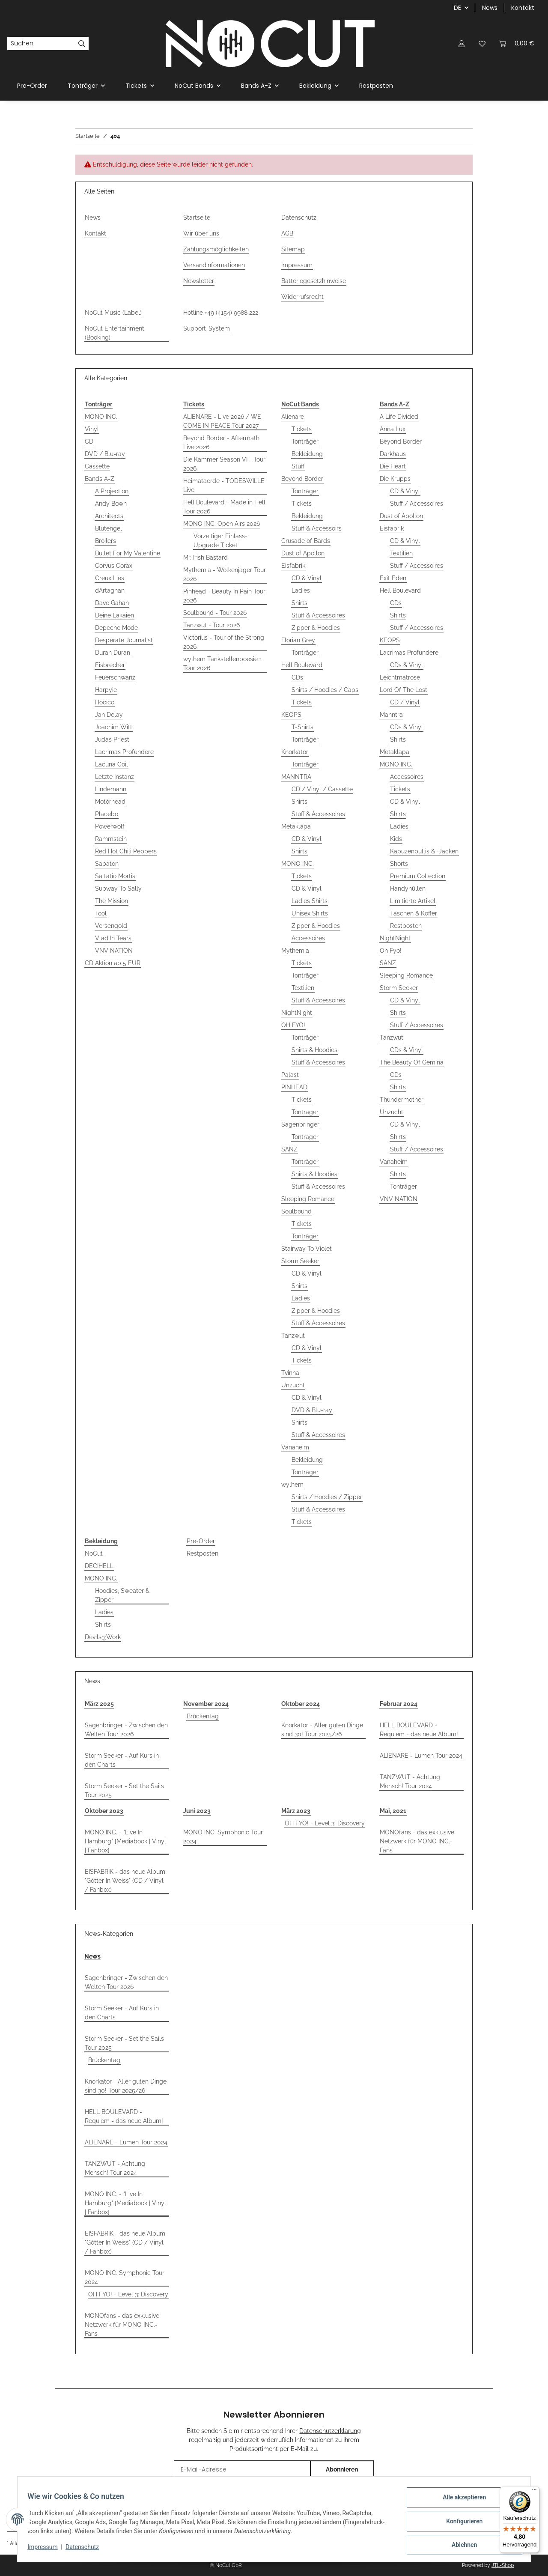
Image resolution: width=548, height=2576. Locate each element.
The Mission (111, 900)
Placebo (106, 814)
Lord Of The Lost (403, 689)
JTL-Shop (502, 2565)
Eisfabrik (293, 565)
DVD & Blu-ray (312, 1410)
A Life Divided (399, 416)
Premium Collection (417, 876)
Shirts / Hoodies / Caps (325, 689)
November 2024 (206, 1703)
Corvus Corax (113, 565)
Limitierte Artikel (412, 900)
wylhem (292, 1484)
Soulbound (296, 1211)
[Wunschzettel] (482, 43)
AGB (287, 233)
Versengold (111, 925)
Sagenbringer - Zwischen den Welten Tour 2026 (126, 1730)
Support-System (206, 328)
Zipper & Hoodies (316, 627)
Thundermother (401, 1099)
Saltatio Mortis (115, 876)
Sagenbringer (300, 1124)
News (489, 7)
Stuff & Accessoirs (317, 528)
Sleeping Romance (307, 1199)
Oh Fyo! (391, 950)
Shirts (299, 602)
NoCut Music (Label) (113, 312)
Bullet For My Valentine (127, 553)
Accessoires (308, 938)
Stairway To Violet (306, 1248)
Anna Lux (392, 429)
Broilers (105, 540)
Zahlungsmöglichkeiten (216, 249)
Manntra (391, 714)
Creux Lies (109, 578)
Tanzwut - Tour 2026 (211, 625)
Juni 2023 (197, 1810)
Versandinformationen (214, 265)
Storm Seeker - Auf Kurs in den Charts (122, 1760)
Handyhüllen (408, 888)
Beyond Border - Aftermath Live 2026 (221, 442)
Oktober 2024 (300, 1703)
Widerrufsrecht (302, 296)
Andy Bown (111, 503)
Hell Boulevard (301, 665)
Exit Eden (393, 578)
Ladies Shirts (310, 900)
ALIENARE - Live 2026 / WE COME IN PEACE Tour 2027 (222, 421)
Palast (290, 1074)
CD (89, 441)
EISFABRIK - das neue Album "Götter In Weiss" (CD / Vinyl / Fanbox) (125, 1880)
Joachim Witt (113, 727)
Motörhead (110, 801)
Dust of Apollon (303, 553)
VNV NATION (114, 950)
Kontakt (522, 7)
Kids (396, 838)
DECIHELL (99, 1565)
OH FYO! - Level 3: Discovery (325, 1823)
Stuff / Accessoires (416, 503)
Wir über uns (201, 233)
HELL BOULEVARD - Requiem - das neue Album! (419, 1730)
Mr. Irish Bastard (205, 557)
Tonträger (305, 441)
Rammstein (111, 838)
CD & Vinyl (307, 578)
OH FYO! (293, 1025)
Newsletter (198, 280)
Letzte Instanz (114, 776)
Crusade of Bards (305, 540)
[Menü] (534, 2492)
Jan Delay (109, 714)
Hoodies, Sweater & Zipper (122, 1595)
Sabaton (107, 863)
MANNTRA (296, 776)
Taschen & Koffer (413, 913)
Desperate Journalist (124, 640)
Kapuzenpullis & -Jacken (424, 851)
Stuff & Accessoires (318, 615)
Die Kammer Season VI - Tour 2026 (224, 464)
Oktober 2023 (104, 1810)
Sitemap (293, 249)
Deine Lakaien (114, 615)
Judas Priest (112, 739)
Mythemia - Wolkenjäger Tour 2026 (224, 574)
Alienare (292, 416)
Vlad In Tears (113, 938)
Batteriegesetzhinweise (313, 280)
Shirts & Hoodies (314, 1049)
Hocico (104, 702)
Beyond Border (302, 478)
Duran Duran (112, 652)
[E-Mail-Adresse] (242, 2469)
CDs (297, 677)
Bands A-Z (99, 478)
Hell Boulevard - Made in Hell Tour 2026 (224, 507)
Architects (109, 516)
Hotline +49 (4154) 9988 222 (220, 312)
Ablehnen (460, 2545)
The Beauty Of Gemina (412, 1062)
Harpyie (106, 689)
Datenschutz (298, 217)
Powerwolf (110, 826)
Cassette (97, 466)
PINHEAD (294, 1087)
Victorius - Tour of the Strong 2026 (223, 642)
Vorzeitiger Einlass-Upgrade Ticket (220, 541)
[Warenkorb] (516, 43)
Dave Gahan (112, 602)
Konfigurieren (460, 2523)
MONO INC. (101, 416)
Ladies (301, 590)
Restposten (406, 925)
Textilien (303, 987)
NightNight (296, 1012)
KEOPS (291, 714)
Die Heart (393, 466)
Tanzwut (293, 1335)
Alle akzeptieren (460, 2501)
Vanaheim (295, 1447)
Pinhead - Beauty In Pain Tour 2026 (224, 596)
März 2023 (295, 1810)
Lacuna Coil (111, 764)
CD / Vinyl (405, 702)
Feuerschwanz (115, 677)
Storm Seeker (300, 1261)
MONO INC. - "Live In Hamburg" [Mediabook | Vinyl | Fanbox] (125, 1841)
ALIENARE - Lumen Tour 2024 (421, 1755)
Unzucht (293, 1385)
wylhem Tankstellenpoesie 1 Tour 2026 (222, 663)
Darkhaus (393, 453)
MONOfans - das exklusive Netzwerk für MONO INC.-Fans (417, 1841)
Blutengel (108, 528)
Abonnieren (342, 2469)
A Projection (111, 491)
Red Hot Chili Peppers (126, 851)
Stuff (298, 466)
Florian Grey (298, 640)
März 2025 (99, 1703)
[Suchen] (41, 43)
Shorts (399, 863)
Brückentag (203, 1716)
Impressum (297, 265)
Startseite (196, 217)
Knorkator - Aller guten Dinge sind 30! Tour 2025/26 (322, 1730)
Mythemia (295, 950)
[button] (461, 43)
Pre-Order (201, 1541)
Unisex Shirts (310, 913)
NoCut (94, 1553)
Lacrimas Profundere (124, 751)
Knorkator (294, 751)
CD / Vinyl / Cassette (322, 789)
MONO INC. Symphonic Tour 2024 (223, 1837)
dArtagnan (110, 590)
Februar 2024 (398, 1703)
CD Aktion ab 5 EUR (112, 963)
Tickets (302, 429)
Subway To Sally (118, 888)
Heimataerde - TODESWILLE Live (224, 485)
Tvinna (290, 1372)
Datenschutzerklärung (330, 2430)
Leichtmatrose (400, 677)
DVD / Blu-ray (105, 453)
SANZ (289, 1149)
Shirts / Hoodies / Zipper (327, 1497)
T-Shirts (302, 727)
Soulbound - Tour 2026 (215, 612)
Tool (101, 913)
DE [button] (457, 7)
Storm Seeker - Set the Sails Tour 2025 (124, 1790)
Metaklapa (296, 826)
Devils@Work (103, 1637)
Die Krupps (395, 478)
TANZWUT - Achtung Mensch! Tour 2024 (410, 1781)
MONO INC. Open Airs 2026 (221, 523)
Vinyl (92, 429)
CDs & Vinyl (406, 665)
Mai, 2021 (393, 1810)
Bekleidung (307, 453)
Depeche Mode (116, 627)
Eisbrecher (110, 665)
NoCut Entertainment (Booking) (114, 333)
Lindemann (110, 789)
